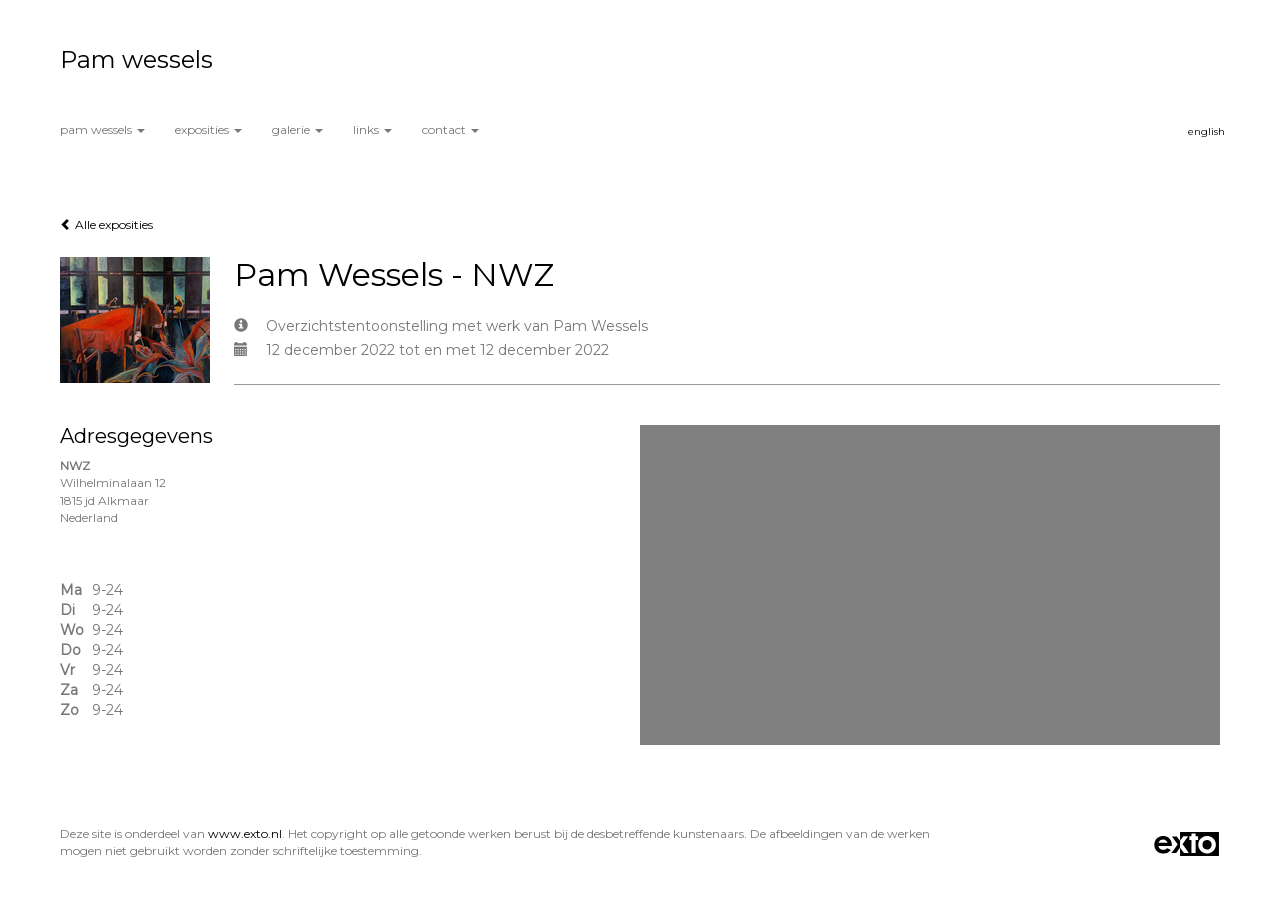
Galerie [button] (297, 129)
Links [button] (372, 129)
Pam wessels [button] (102, 129)
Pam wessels (136, 59)
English (1206, 131)
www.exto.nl (245, 833)
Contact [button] (450, 129)
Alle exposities (106, 224)
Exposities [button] (208, 129)
